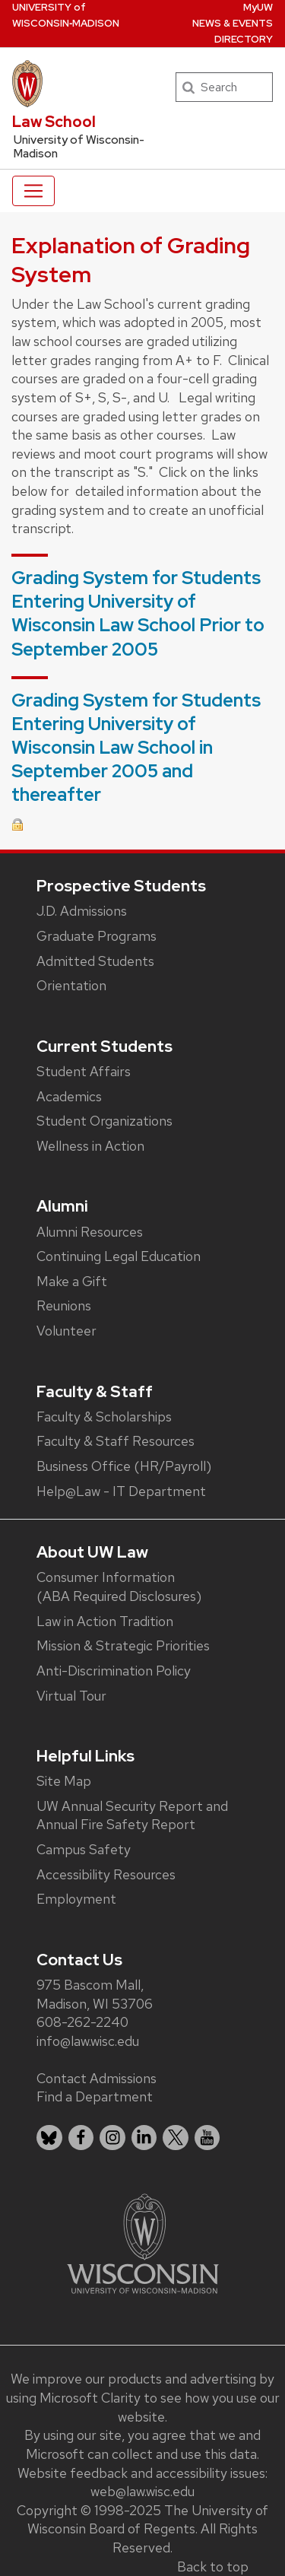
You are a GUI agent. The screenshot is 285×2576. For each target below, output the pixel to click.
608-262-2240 (82, 2022)
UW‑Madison (65, 15)
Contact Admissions (96, 2078)
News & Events (232, 23)
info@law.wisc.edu (87, 2041)
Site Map (63, 1781)
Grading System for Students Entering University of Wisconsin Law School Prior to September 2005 (137, 613)
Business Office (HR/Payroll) (123, 1466)
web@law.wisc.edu (142, 2491)
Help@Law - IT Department (121, 1491)
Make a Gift (71, 1281)
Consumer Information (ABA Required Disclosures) (118, 1586)
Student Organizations (104, 1120)
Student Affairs (83, 1071)
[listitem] (49, 2138)
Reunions (63, 1305)
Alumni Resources (89, 1231)
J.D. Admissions (81, 911)
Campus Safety (83, 1849)
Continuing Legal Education (118, 1256)
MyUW (258, 7)
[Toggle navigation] (33, 191)
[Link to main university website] (143, 2242)
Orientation (71, 985)
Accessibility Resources (106, 1874)
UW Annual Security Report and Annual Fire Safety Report (132, 1815)
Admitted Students (95, 961)
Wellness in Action (90, 1146)
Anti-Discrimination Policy (113, 1670)
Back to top (213, 2566)
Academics (69, 1096)
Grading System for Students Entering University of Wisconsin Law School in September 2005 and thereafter (136, 747)
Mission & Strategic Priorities (123, 1645)
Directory (243, 39)
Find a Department (94, 2096)
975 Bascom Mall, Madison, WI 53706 (94, 1994)
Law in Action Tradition (104, 1621)
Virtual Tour (71, 1695)
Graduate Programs (96, 936)
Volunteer (66, 1330)
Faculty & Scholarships (104, 1416)
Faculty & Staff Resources (115, 1441)
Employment (76, 1898)
